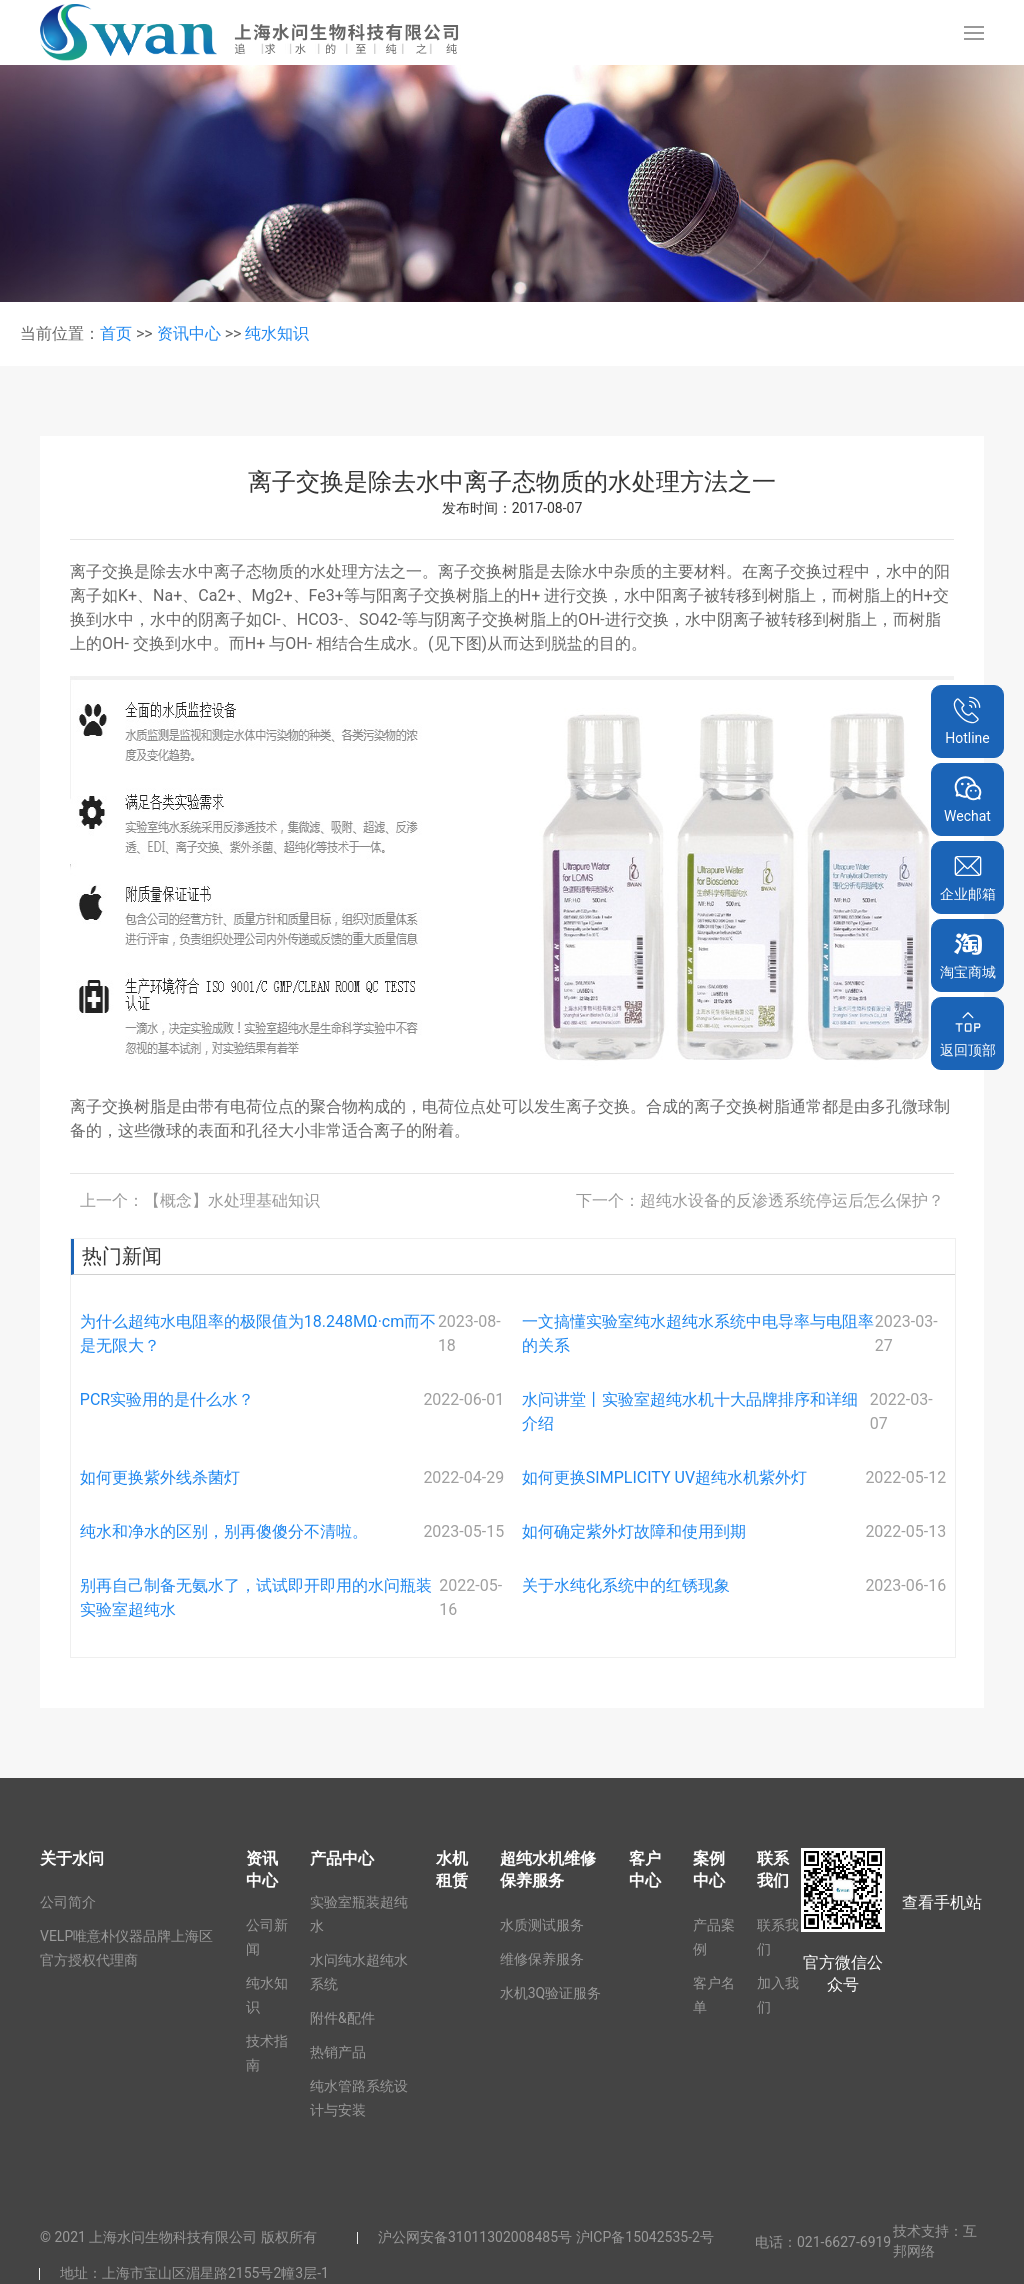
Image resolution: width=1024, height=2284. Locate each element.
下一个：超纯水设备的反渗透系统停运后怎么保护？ (760, 1200)
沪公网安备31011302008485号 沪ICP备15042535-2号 (546, 2237)
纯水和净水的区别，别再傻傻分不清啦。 (224, 1531)
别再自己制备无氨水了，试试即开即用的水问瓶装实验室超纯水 (256, 1597)
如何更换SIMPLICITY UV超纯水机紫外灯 (664, 1477)
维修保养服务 (542, 1959)
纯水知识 (277, 333)
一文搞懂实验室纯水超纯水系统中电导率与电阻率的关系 (698, 1333)
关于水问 (72, 1858)
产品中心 (342, 1858)
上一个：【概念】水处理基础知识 (200, 1200)
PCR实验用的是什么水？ (167, 1399)
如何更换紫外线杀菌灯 (160, 1477)
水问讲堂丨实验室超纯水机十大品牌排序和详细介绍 (690, 1411)
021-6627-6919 (844, 2242)
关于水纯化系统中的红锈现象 (626, 1585)
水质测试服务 (542, 1925)
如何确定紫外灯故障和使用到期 (634, 1531)
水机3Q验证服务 (551, 1993)
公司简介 (68, 1902)
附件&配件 (342, 2018)
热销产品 (338, 2052)
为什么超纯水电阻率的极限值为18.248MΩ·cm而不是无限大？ (258, 1333)
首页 (116, 333)
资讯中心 (189, 333)
